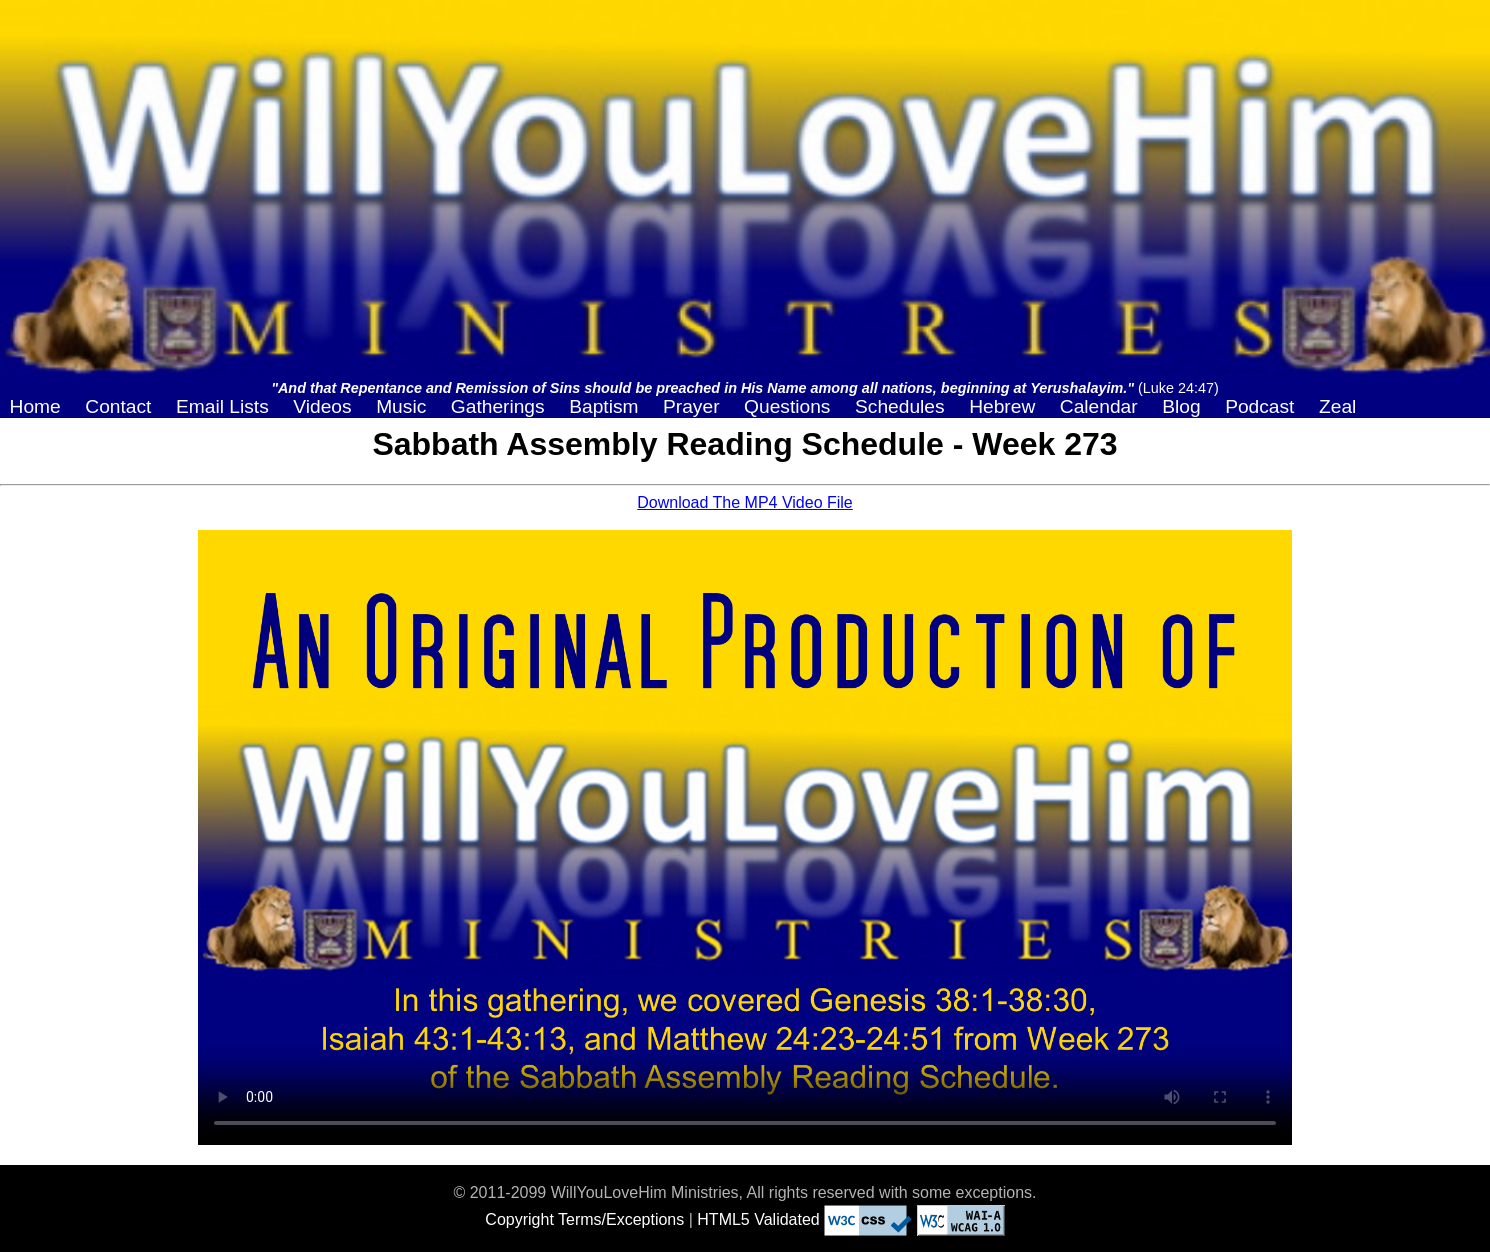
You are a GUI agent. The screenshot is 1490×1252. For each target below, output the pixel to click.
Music (401, 406)
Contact (118, 406)
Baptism (603, 406)
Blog (1181, 406)
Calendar (1099, 406)
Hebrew (1002, 406)
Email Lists (222, 406)
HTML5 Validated (758, 1219)
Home (35, 406)
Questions (787, 406)
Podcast (1259, 406)
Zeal (1337, 406)
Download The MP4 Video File (745, 502)
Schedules (900, 406)
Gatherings (498, 406)
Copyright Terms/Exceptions (584, 1219)
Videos (322, 406)
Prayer (691, 406)
